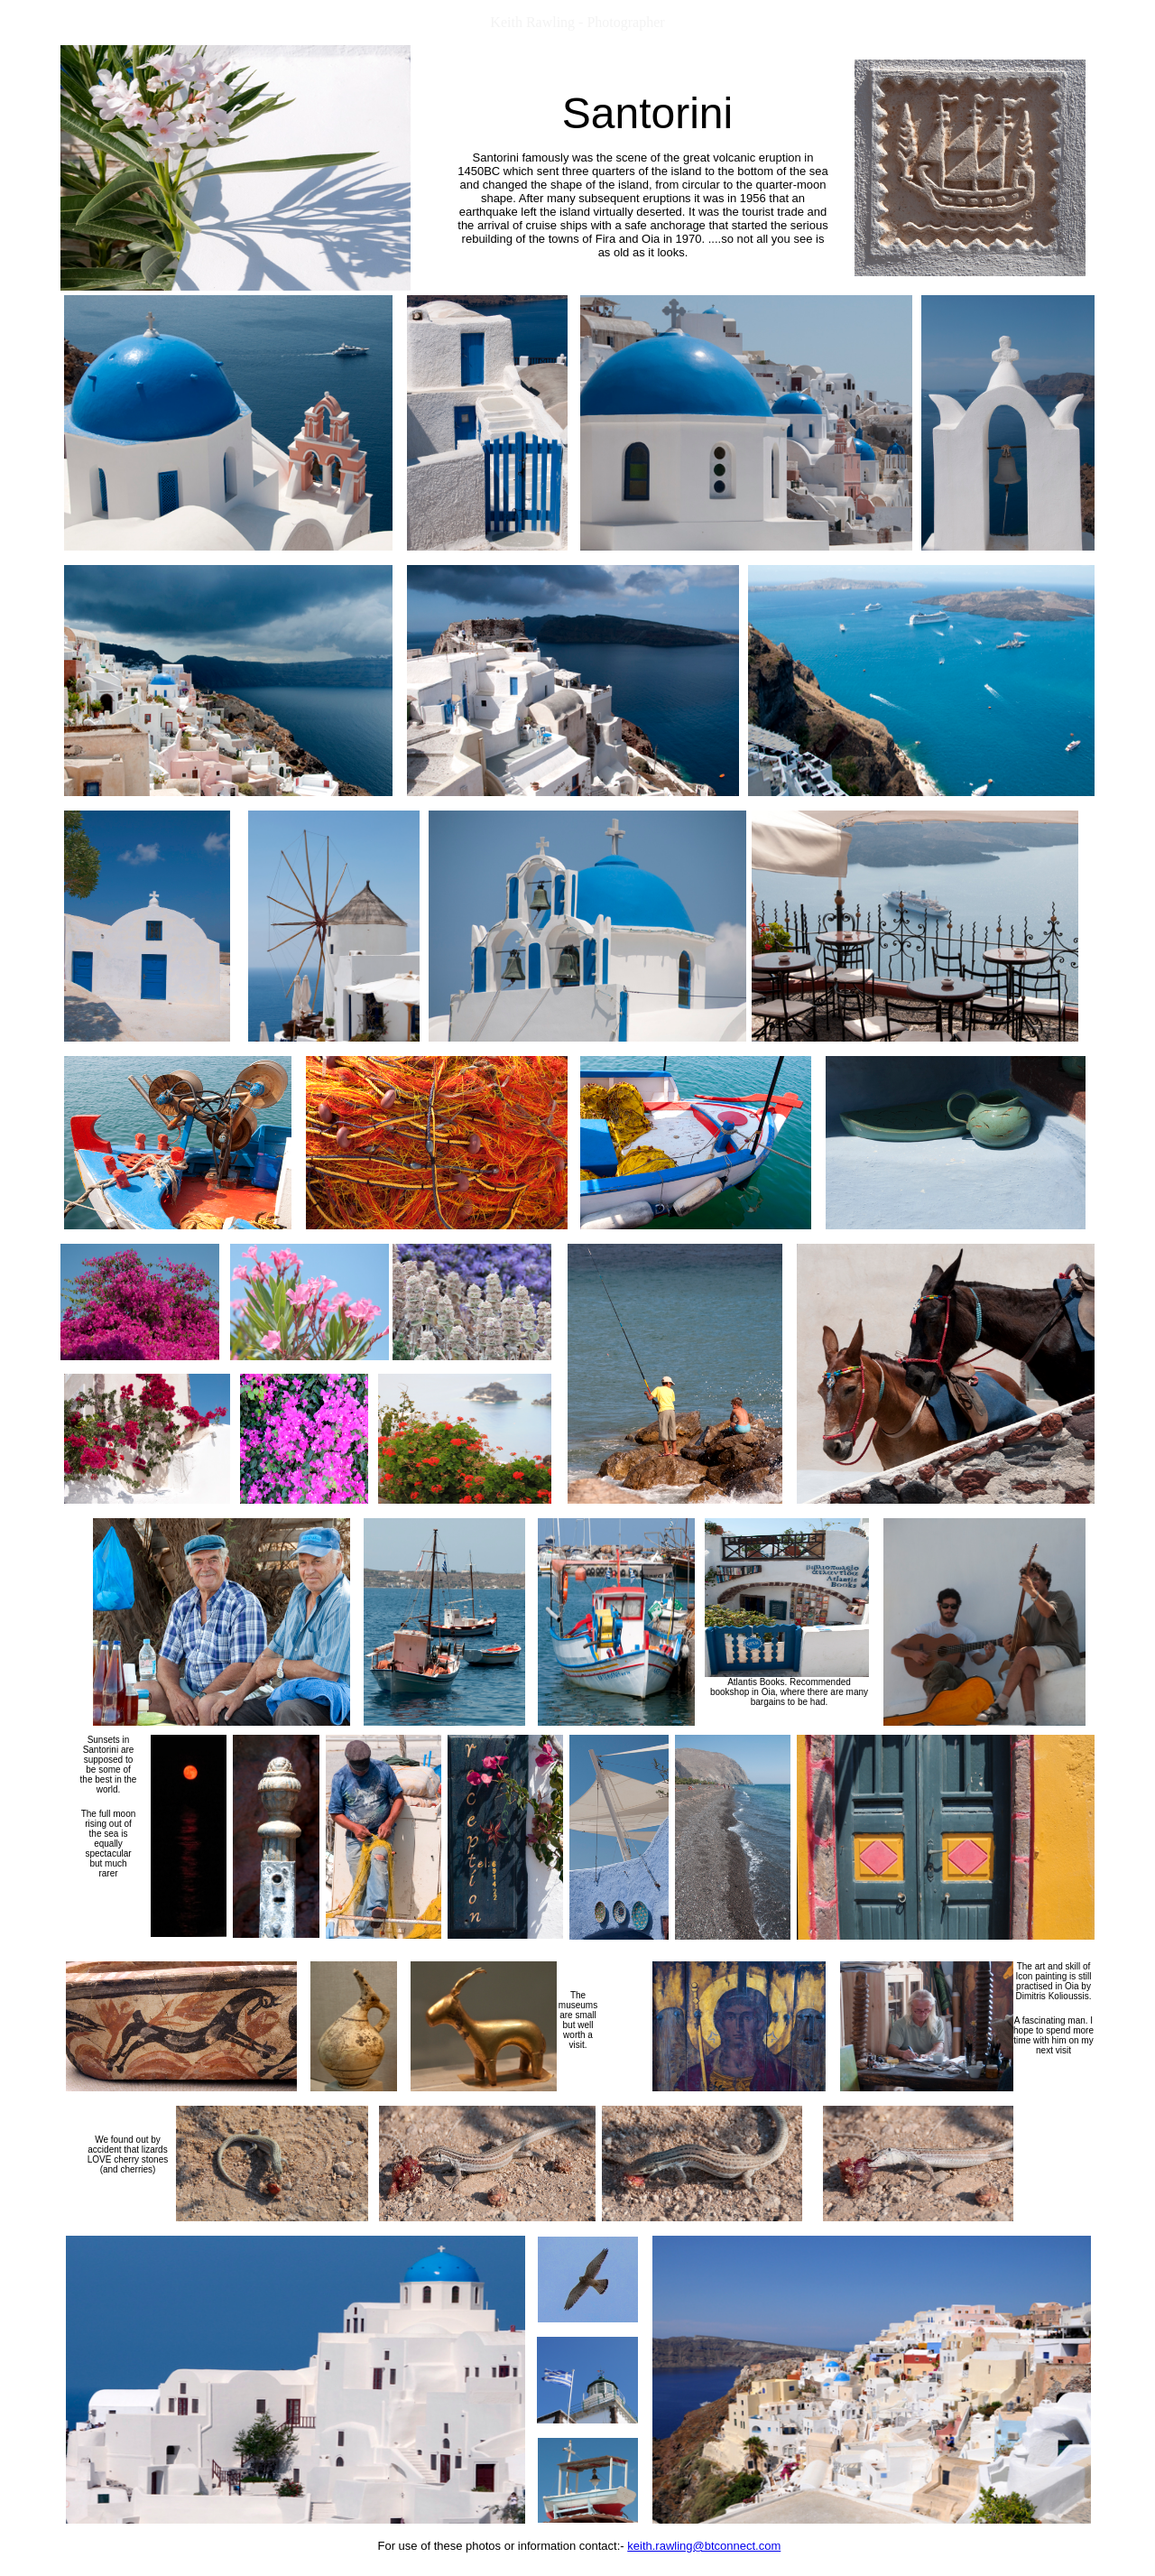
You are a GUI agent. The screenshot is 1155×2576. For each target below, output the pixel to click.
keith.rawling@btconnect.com (704, 2546)
